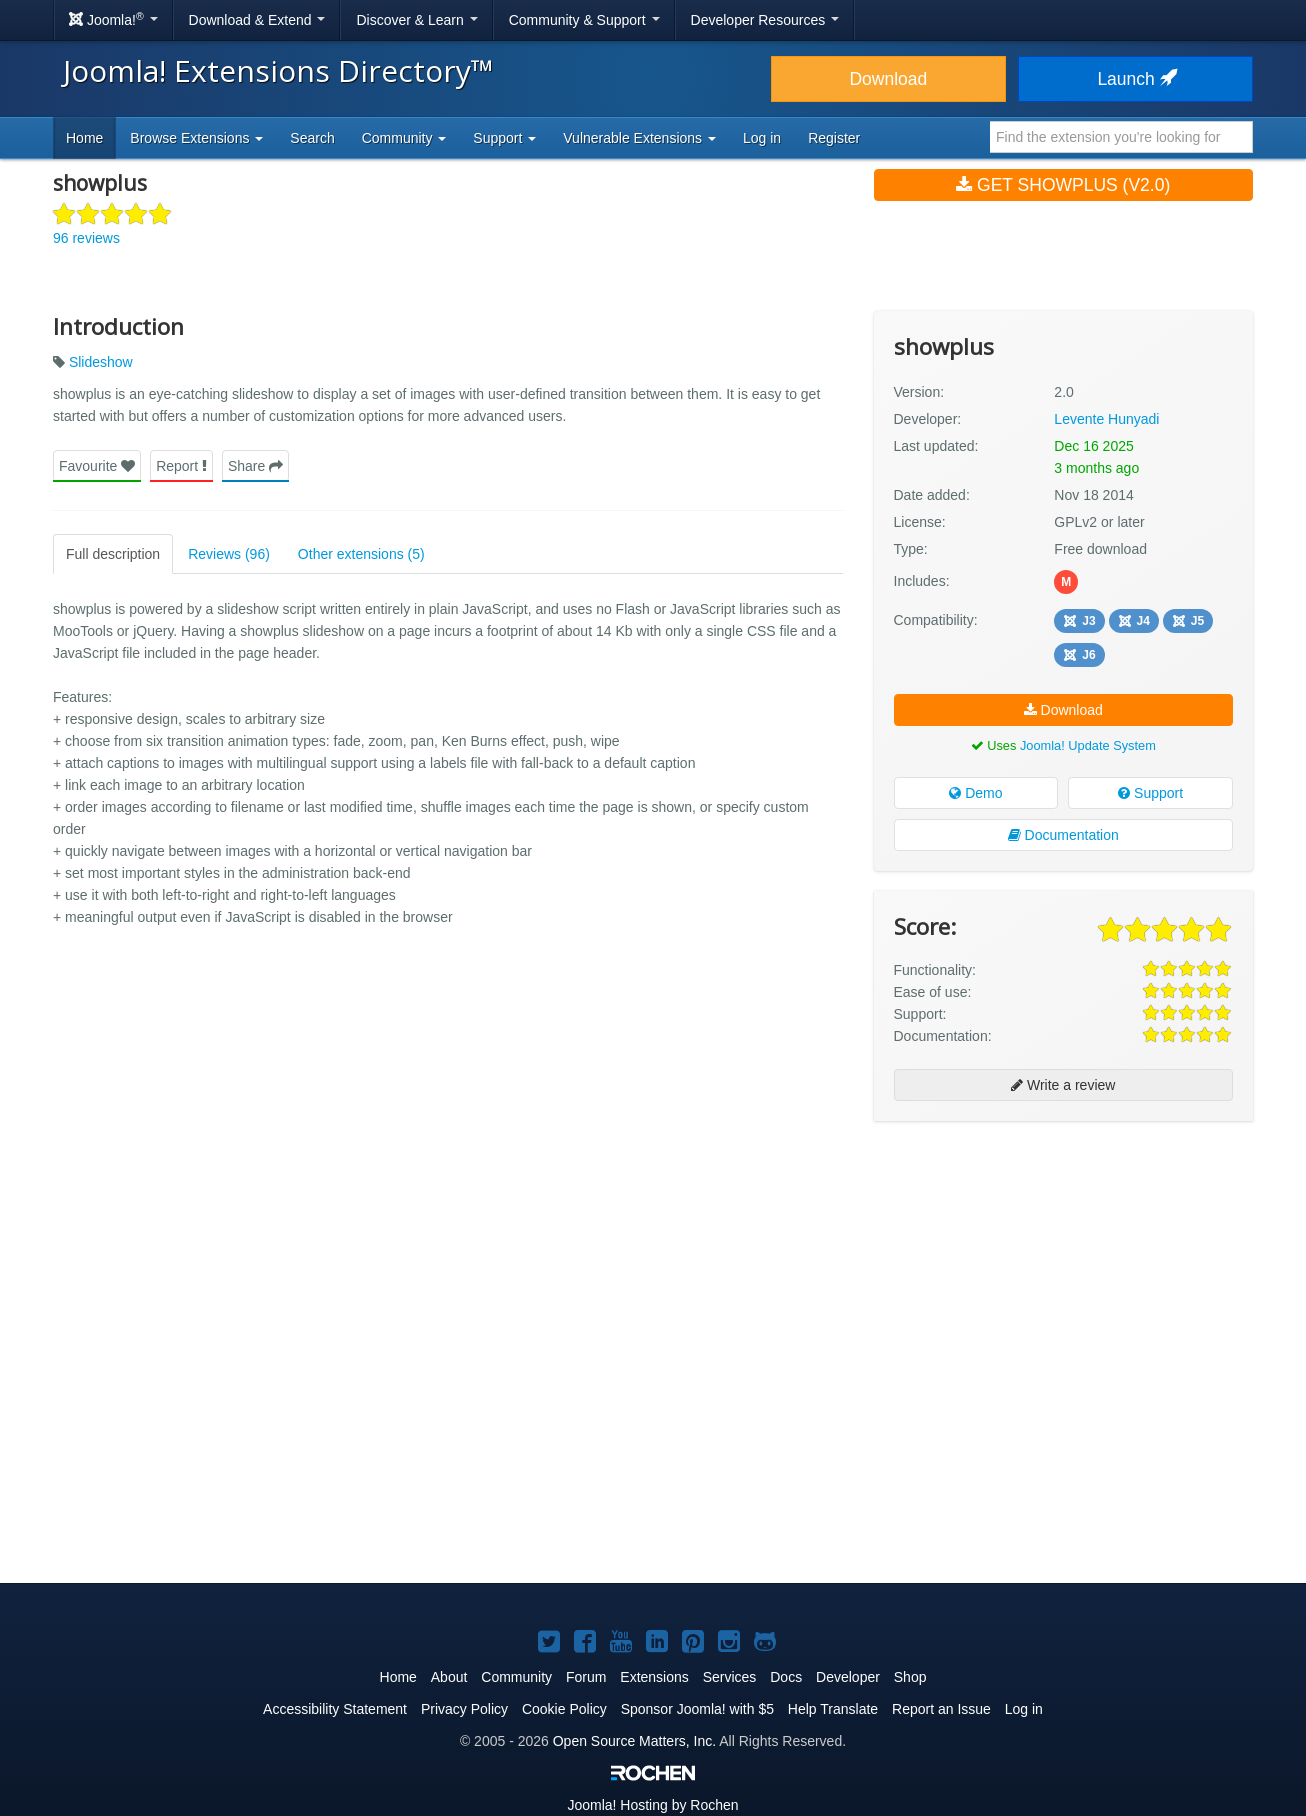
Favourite (97, 466)
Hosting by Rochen (652, 1805)
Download (888, 79)
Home (84, 138)
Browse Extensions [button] (196, 138)
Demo (975, 793)
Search (312, 138)
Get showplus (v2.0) (1063, 185)
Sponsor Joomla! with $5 (697, 1709)
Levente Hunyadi (1106, 419)
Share (255, 466)
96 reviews (86, 238)
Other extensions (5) (361, 554)
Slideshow (101, 362)
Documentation (1063, 835)
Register (834, 138)
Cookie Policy (564, 1709)
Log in (762, 138)
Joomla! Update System (1088, 745)
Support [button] (504, 138)
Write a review (1063, 1085)
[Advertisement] (1063, 1266)
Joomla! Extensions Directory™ (278, 70)
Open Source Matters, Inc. (634, 1741)
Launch (1135, 79)
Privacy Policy (464, 1709)
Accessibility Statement (335, 1709)
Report (181, 466)
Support (1150, 793)
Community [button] (404, 138)
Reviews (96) (229, 554)
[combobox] (1121, 137)
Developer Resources (765, 20)
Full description (113, 554)
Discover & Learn (416, 20)
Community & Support (584, 20)
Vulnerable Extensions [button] (639, 138)
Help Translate (833, 1709)
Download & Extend (257, 20)
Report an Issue (941, 1709)
